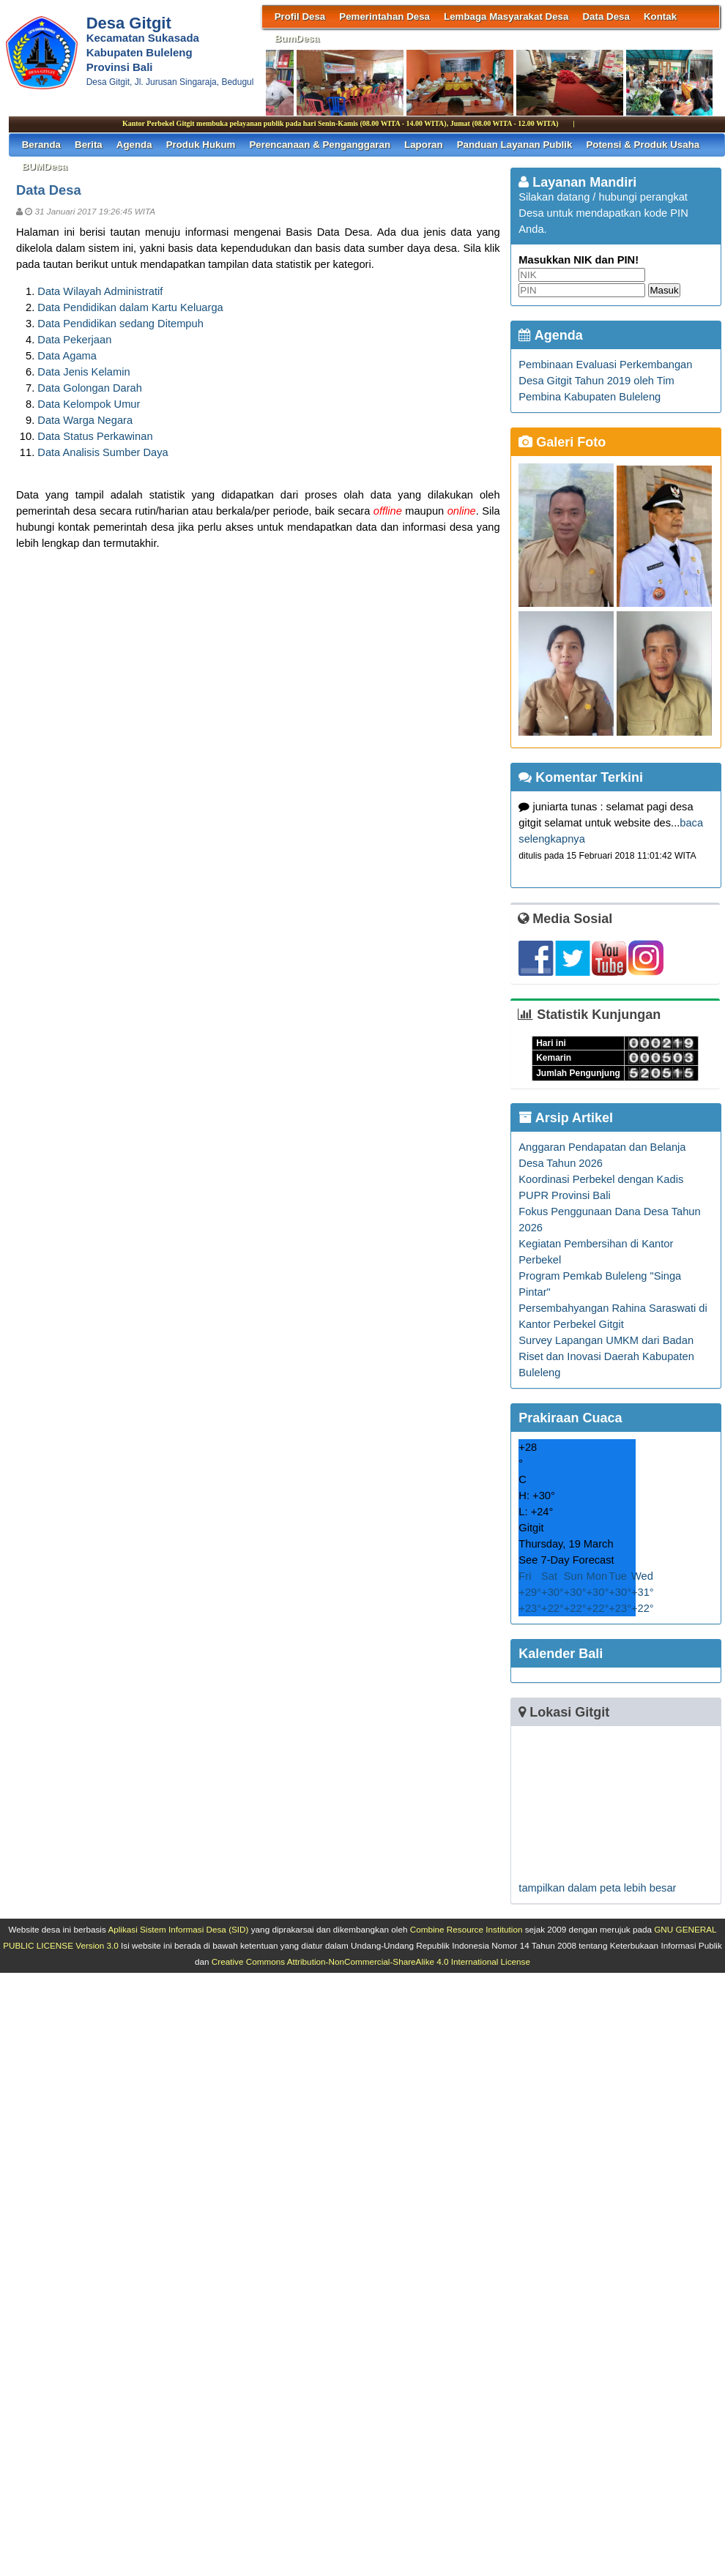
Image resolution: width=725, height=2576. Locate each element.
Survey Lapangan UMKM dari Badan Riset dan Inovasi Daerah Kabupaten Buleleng (606, 1356)
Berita (89, 144)
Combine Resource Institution (466, 1929)
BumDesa (297, 38)
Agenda (134, 144)
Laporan (423, 144)
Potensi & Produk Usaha (642, 144)
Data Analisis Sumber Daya (102, 452)
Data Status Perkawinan (94, 436)
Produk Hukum (201, 144)
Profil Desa (300, 16)
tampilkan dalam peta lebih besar (597, 1888)
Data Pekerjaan (74, 340)
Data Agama (67, 356)
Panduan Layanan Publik (515, 144)
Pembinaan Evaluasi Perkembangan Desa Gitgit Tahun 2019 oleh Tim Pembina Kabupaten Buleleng (605, 381)
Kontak (660, 16)
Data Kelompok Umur (88, 404)
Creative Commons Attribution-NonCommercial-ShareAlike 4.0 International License (371, 1961)
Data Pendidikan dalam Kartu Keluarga (130, 307)
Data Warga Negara (85, 420)
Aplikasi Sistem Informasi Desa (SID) (178, 1929)
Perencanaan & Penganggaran (319, 144)
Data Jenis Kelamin (83, 372)
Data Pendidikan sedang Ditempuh (120, 323)
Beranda (41, 144)
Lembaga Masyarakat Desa (506, 16)
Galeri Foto (562, 442)
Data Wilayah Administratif (100, 291)
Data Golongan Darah (89, 388)
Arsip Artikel (565, 1117)
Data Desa (605, 16)
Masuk (664, 290)
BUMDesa (44, 166)
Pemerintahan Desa (384, 16)
